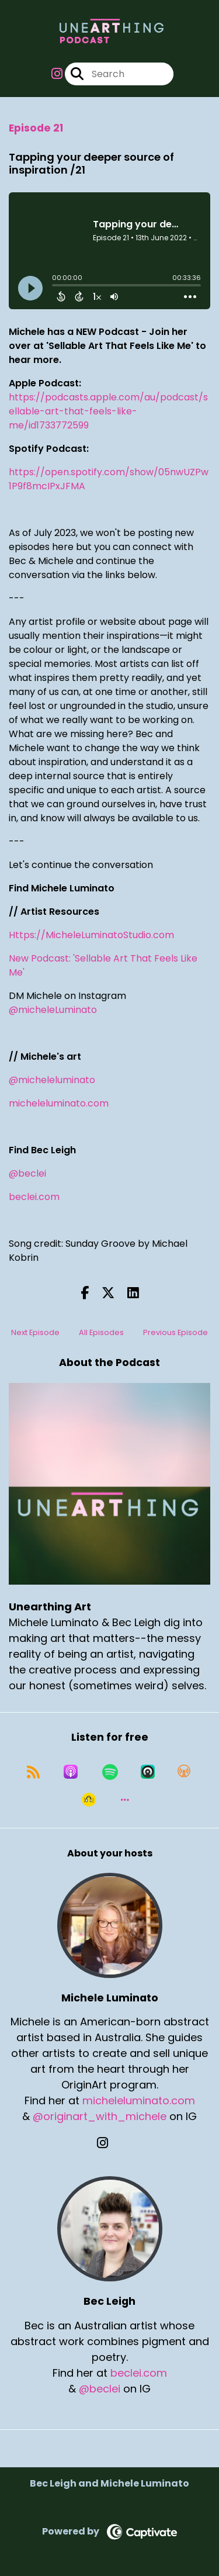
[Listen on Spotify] (110, 1772)
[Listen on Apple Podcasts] (70, 1772)
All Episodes (101, 1332)
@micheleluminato (52, 1080)
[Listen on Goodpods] (89, 1800)
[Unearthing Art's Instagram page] (56, 74)
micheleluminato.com (59, 1103)
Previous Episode (175, 1332)
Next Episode (35, 1332)
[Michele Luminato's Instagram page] (109, 2143)
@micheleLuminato (53, 1009)
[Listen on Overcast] (184, 1772)
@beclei (27, 1173)
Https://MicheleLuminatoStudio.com (91, 935)
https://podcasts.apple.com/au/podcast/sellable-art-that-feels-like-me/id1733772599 (108, 411)
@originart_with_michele (99, 2116)
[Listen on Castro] (148, 1772)
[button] (125, 1800)
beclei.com (34, 1197)
